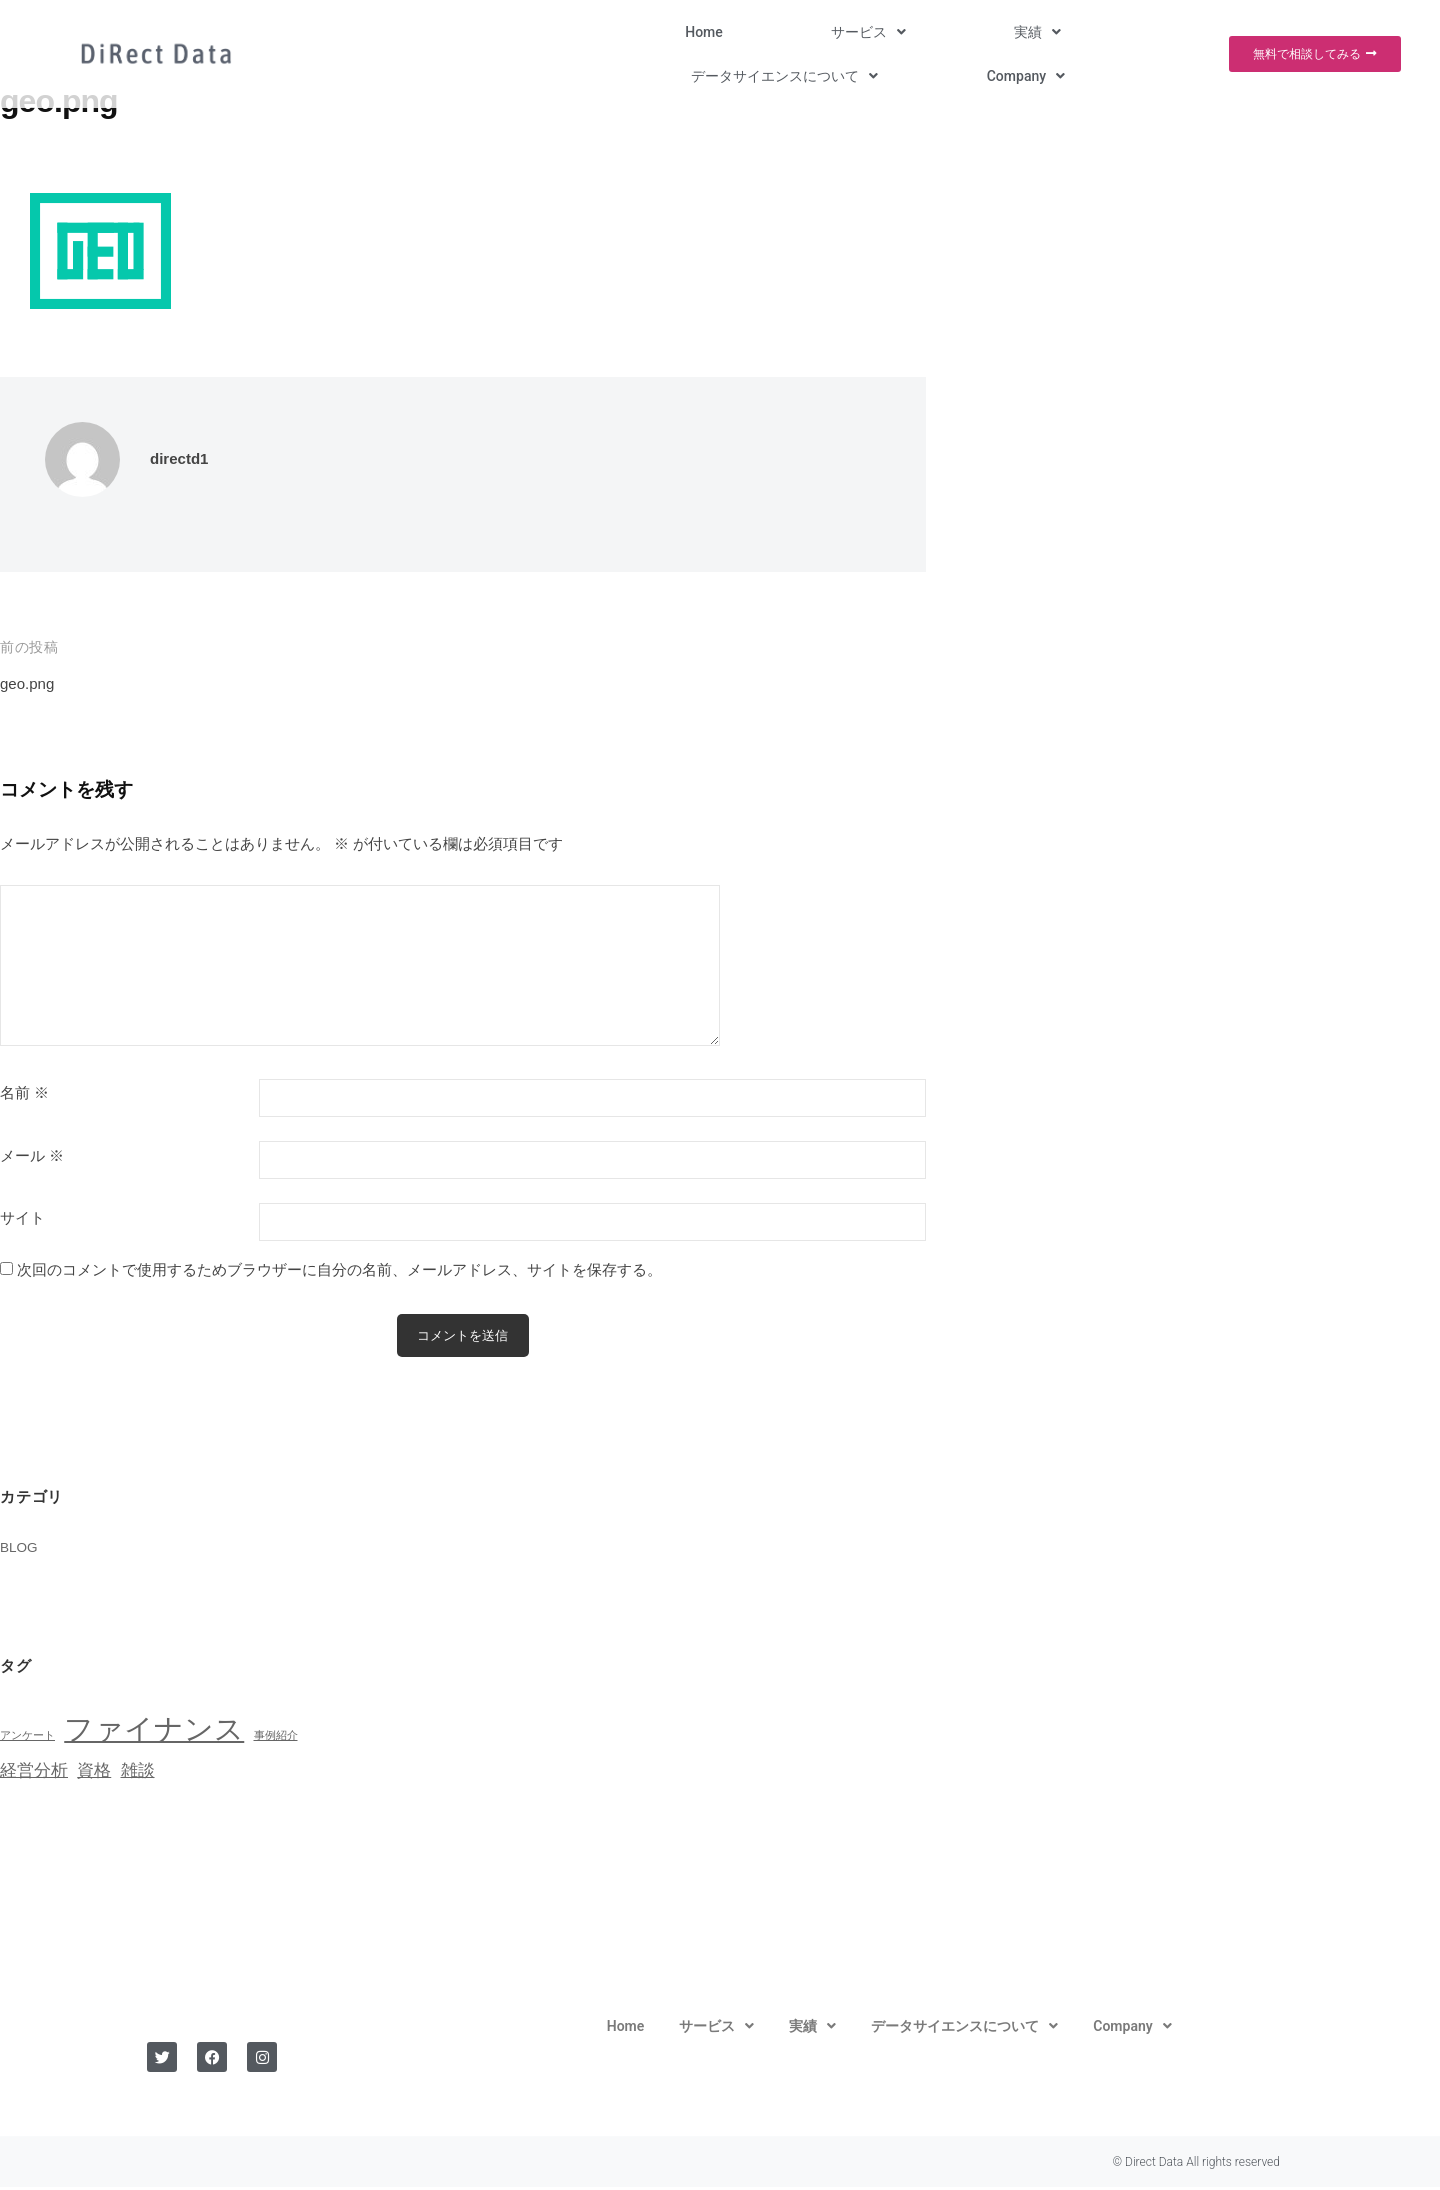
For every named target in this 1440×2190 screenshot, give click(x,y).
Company (1131, 32)
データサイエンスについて (958, 32)
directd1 (183, 458)
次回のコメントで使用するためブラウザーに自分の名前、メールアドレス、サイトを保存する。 (339, 1269)
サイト (22, 1218)
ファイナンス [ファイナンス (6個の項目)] (154, 1731)
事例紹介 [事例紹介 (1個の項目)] (276, 1738)
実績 (801, 32)
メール (32, 1156)
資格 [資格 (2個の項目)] (94, 1773)
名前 (24, 1093)
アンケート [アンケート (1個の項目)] (27, 1738)
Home (605, 32)
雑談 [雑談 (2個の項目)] (138, 1773)
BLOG (21, 1550)
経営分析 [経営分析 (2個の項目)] (34, 1773)
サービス (700, 32)
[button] (700, 32)
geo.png (30, 683)
